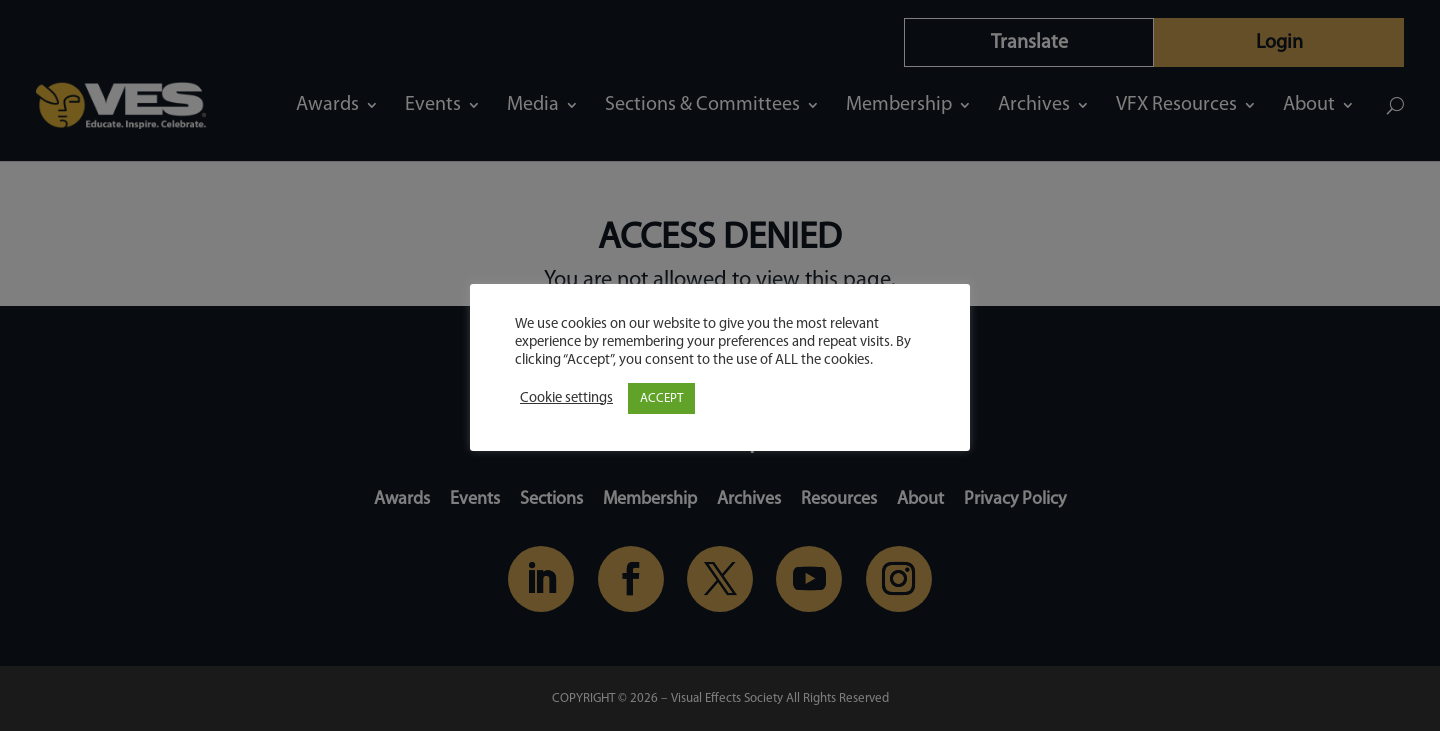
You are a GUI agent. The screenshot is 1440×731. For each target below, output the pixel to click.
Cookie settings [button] (566, 398)
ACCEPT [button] (661, 398)
